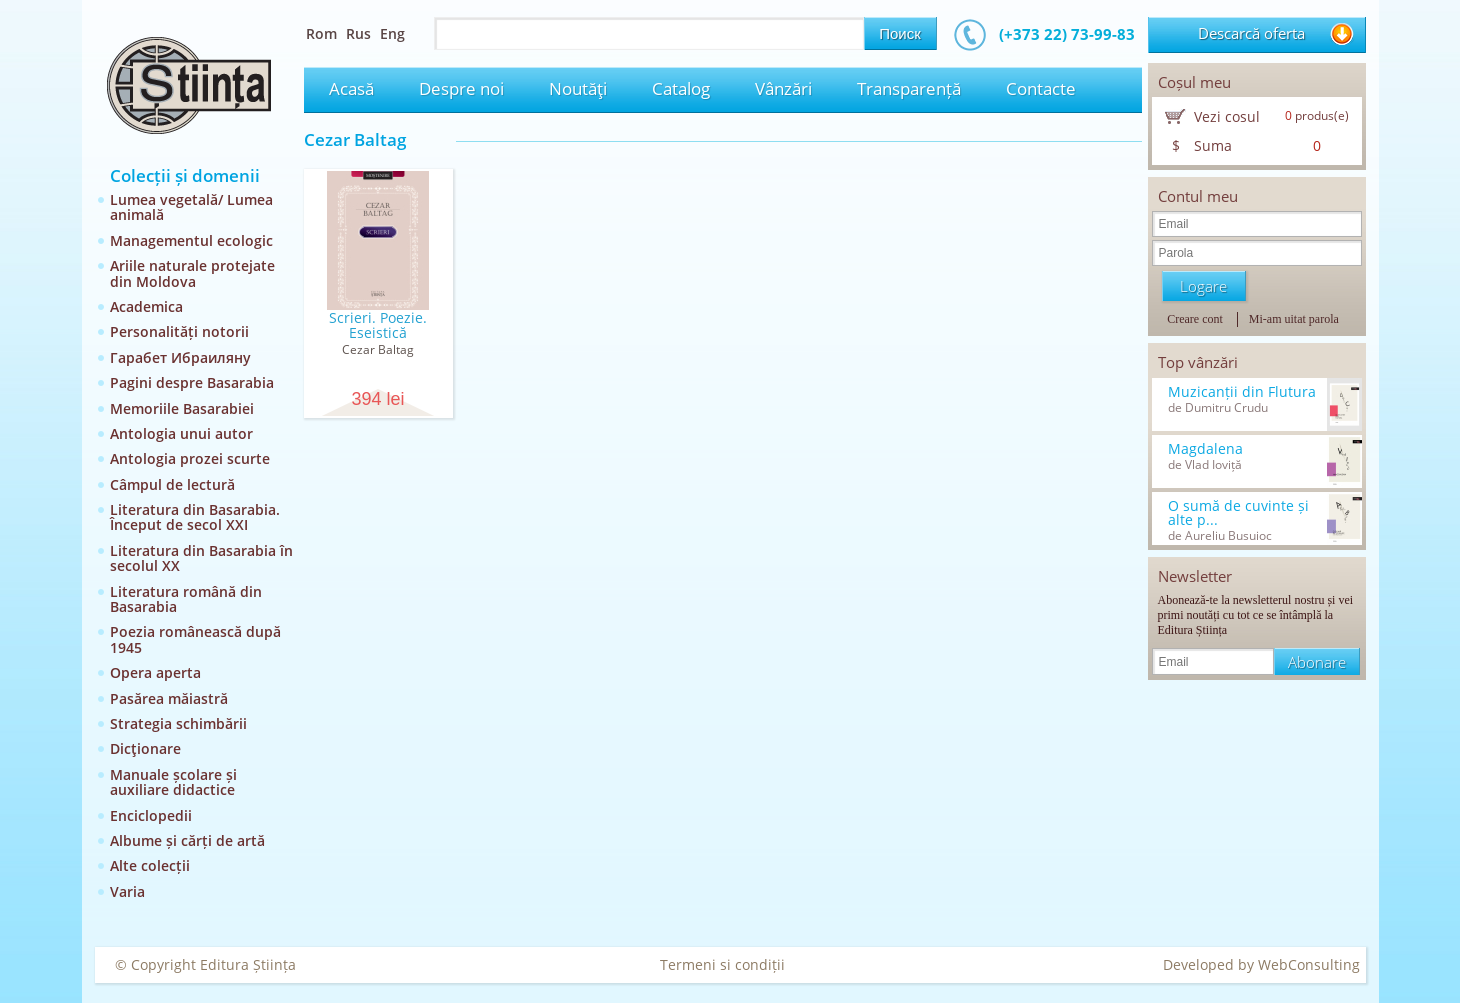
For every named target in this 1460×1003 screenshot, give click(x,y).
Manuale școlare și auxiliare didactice (173, 782)
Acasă (351, 88)
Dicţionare (145, 748)
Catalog (681, 88)
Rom (321, 33)
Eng (392, 33)
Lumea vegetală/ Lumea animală (191, 207)
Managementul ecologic (191, 240)
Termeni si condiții (722, 964)
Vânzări (783, 88)
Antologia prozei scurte (190, 458)
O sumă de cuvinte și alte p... (1238, 513)
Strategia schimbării (178, 723)
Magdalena (1205, 449)
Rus (358, 33)
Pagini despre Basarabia (192, 382)
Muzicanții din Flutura (1242, 392)
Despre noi (461, 88)
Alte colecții (150, 865)
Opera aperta (155, 672)
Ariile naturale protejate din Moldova (192, 273)
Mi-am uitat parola (1294, 319)
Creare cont (1195, 319)
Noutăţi (578, 88)
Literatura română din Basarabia (186, 599)
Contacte (1041, 88)
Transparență (909, 88)
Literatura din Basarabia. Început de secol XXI (195, 517)
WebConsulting (1309, 964)
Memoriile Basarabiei (182, 408)
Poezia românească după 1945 (195, 639)
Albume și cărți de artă (187, 840)
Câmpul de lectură (172, 484)
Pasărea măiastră (169, 698)
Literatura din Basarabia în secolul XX (201, 558)
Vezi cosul (1227, 116)
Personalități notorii (179, 331)
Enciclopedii (151, 815)
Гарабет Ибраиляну (180, 357)
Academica (146, 306)
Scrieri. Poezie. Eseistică (378, 325)
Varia (127, 891)
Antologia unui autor (181, 433)
